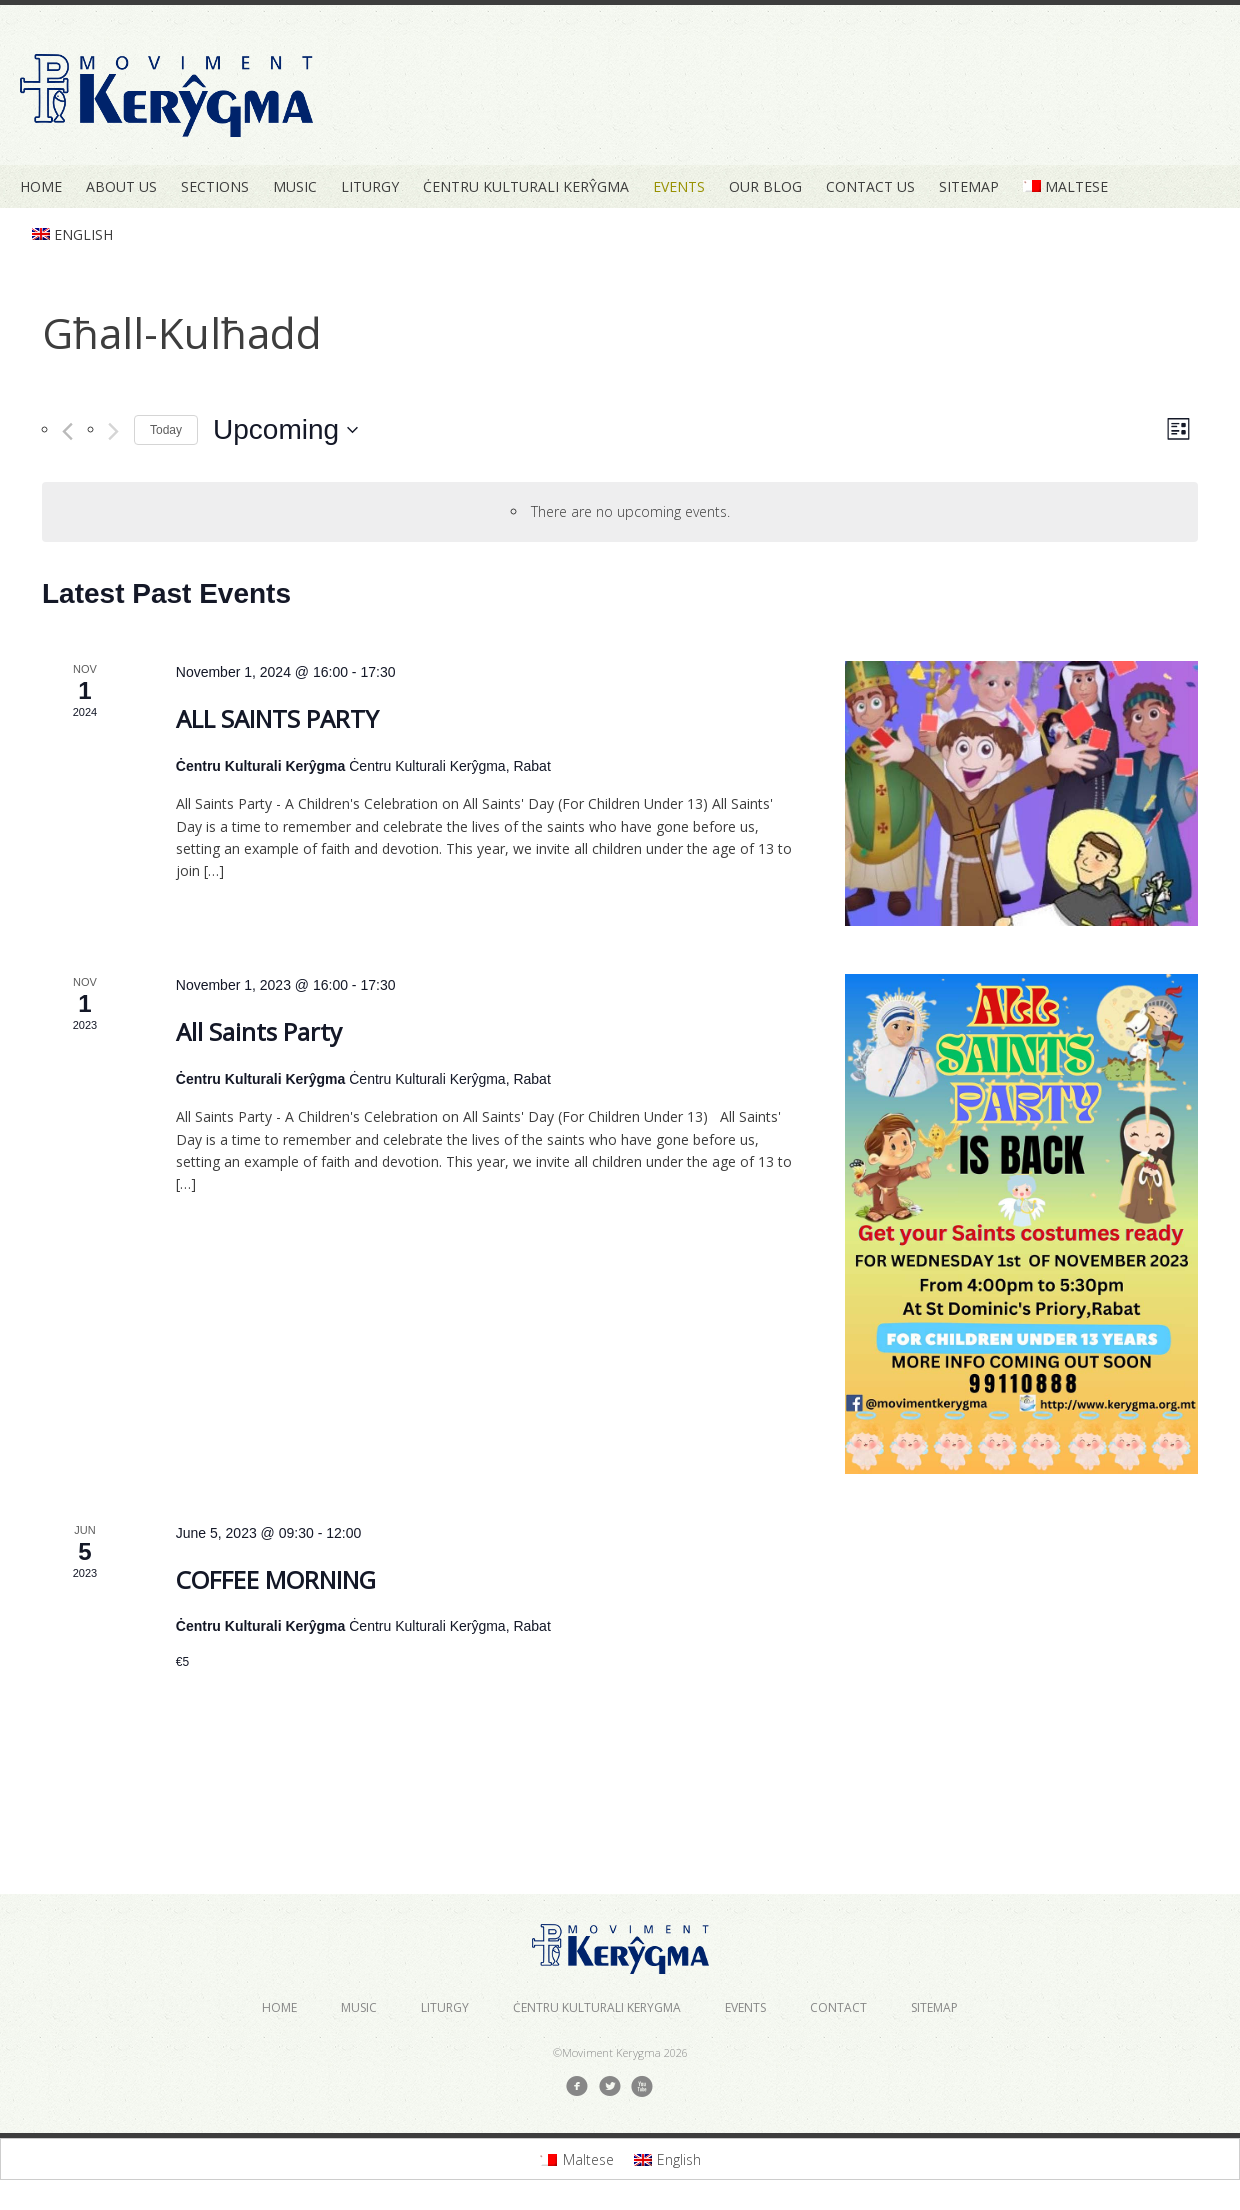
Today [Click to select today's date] (166, 430)
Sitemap (969, 186)
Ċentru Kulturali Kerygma (597, 2007)
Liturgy (370, 186)
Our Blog (765, 186)
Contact (838, 2007)
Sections (215, 186)
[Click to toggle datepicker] (285, 430)
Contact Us (870, 186)
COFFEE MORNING (276, 1579)
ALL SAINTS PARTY (277, 718)
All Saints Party (259, 1031)
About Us (121, 186)
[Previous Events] (67, 431)
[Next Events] (113, 431)
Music (295, 186)
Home (41, 186)
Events (679, 186)
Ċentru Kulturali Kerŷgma (526, 186)
